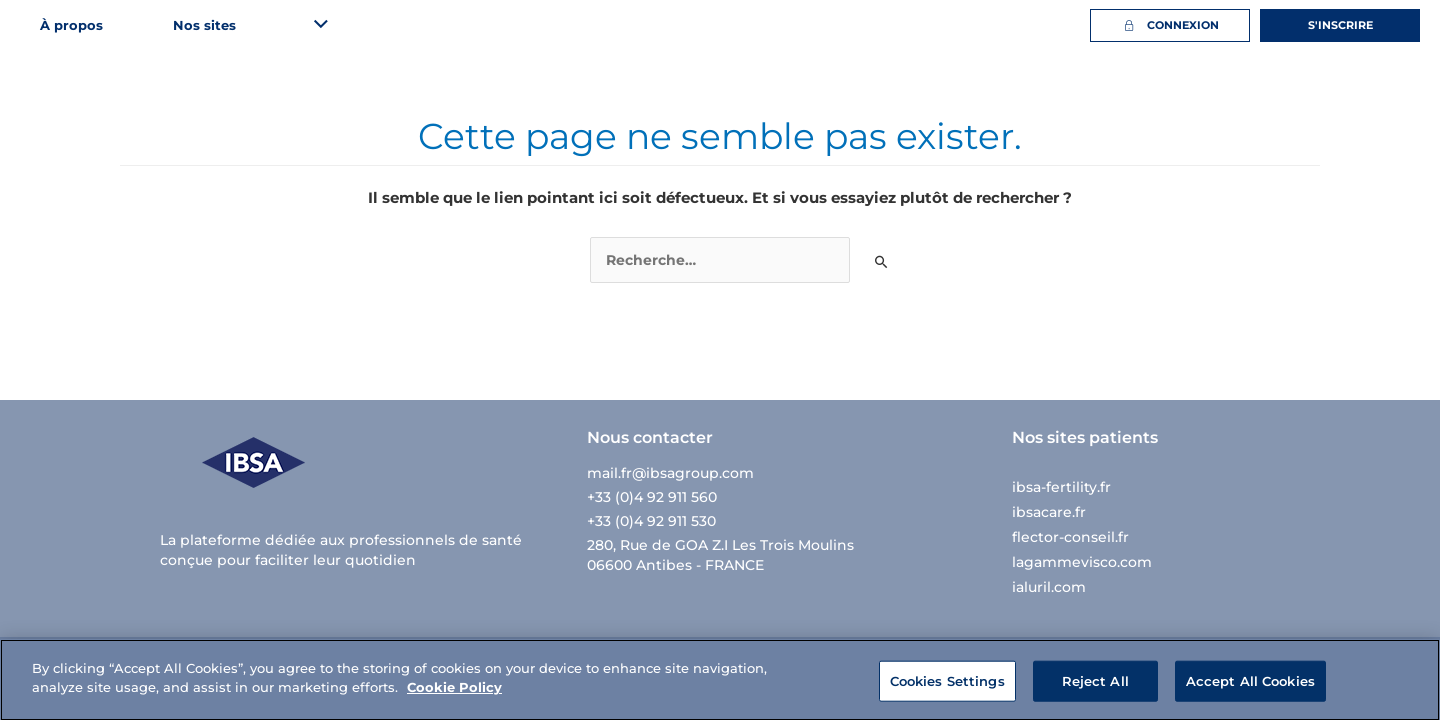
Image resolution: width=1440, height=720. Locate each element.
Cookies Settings (947, 689)
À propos (71, 25)
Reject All (1095, 689)
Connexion (1169, 25)
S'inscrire (1340, 25)
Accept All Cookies (1250, 689)
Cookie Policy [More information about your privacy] (454, 696)
